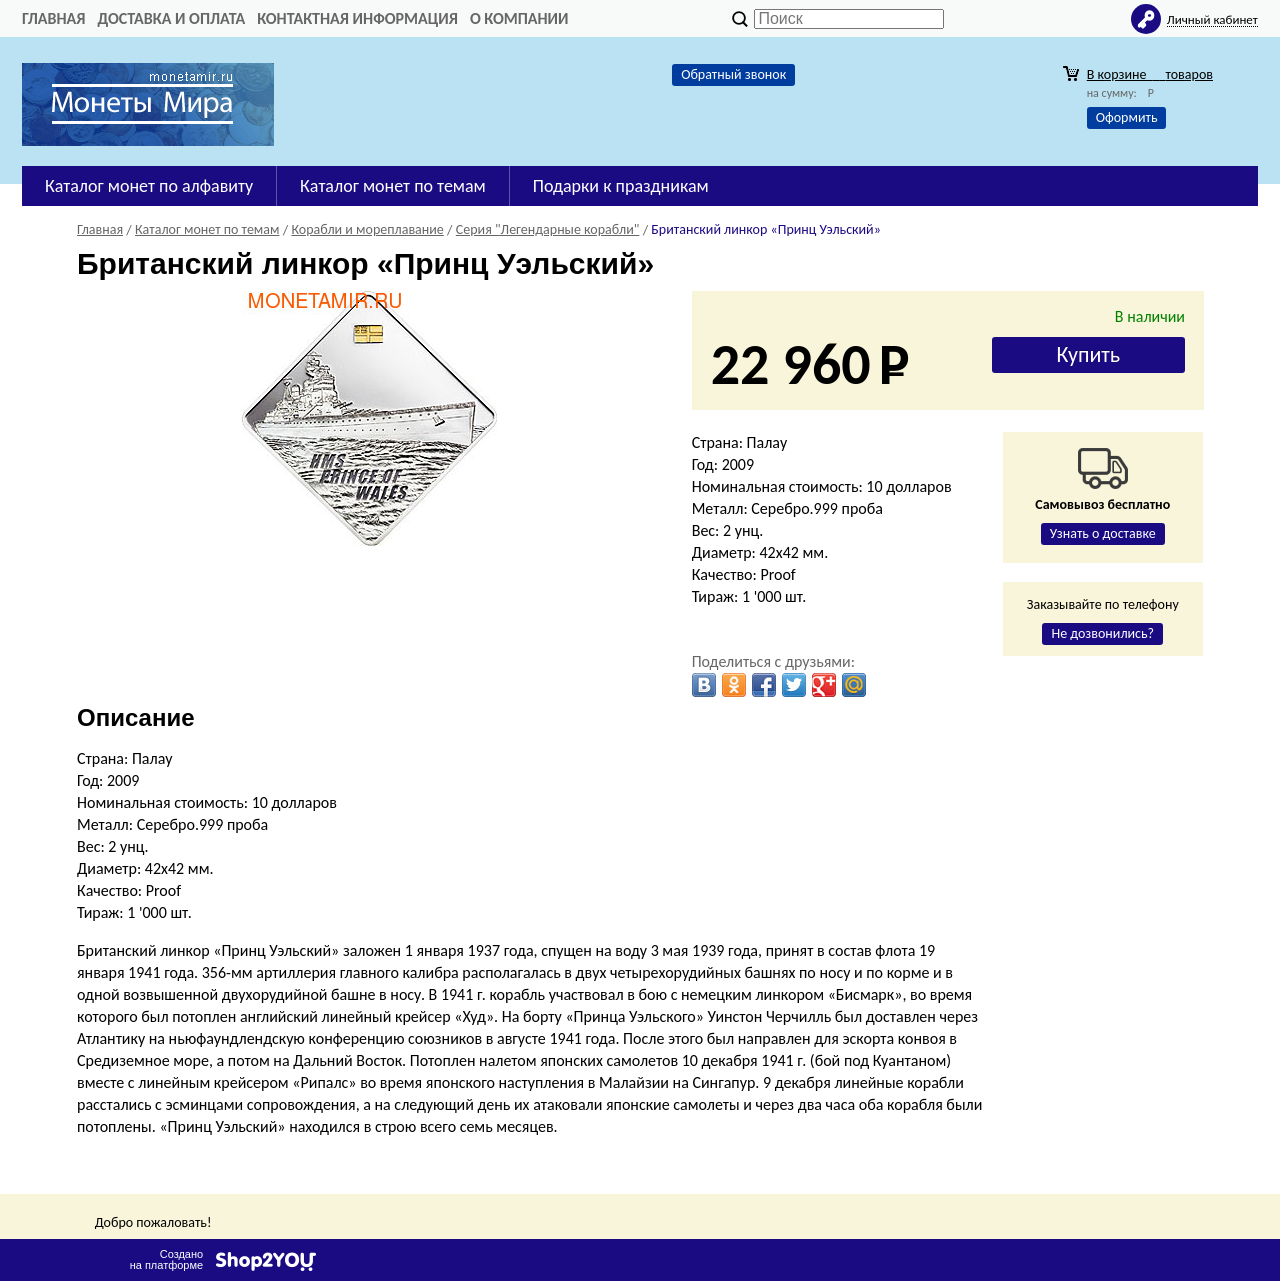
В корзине (1150, 74)
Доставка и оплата (171, 18)
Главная (53, 18)
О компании (519, 18)
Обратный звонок (733, 74)
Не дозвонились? (1102, 633)
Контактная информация (357, 18)
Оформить (1127, 117)
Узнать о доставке (1103, 533)
